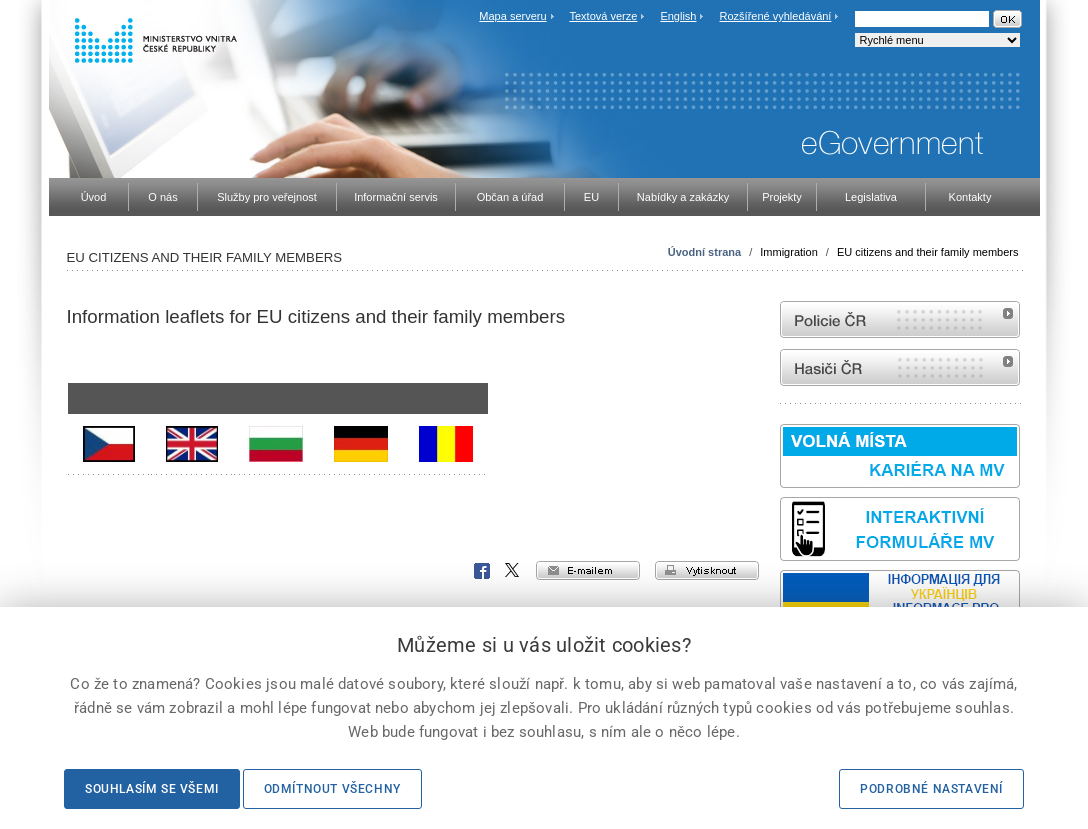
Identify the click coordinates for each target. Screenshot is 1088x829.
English (678, 16)
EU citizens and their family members (928, 252)
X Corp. (513, 571)
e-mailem (588, 570)
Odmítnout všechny (332, 789)
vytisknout (707, 570)
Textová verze (603, 16)
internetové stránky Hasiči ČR (900, 367)
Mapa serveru (512, 16)
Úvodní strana (704, 252)
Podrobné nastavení (931, 789)
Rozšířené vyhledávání (776, 16)
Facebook (482, 571)
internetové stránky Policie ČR (900, 319)
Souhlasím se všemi (152, 789)
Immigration (788, 252)
